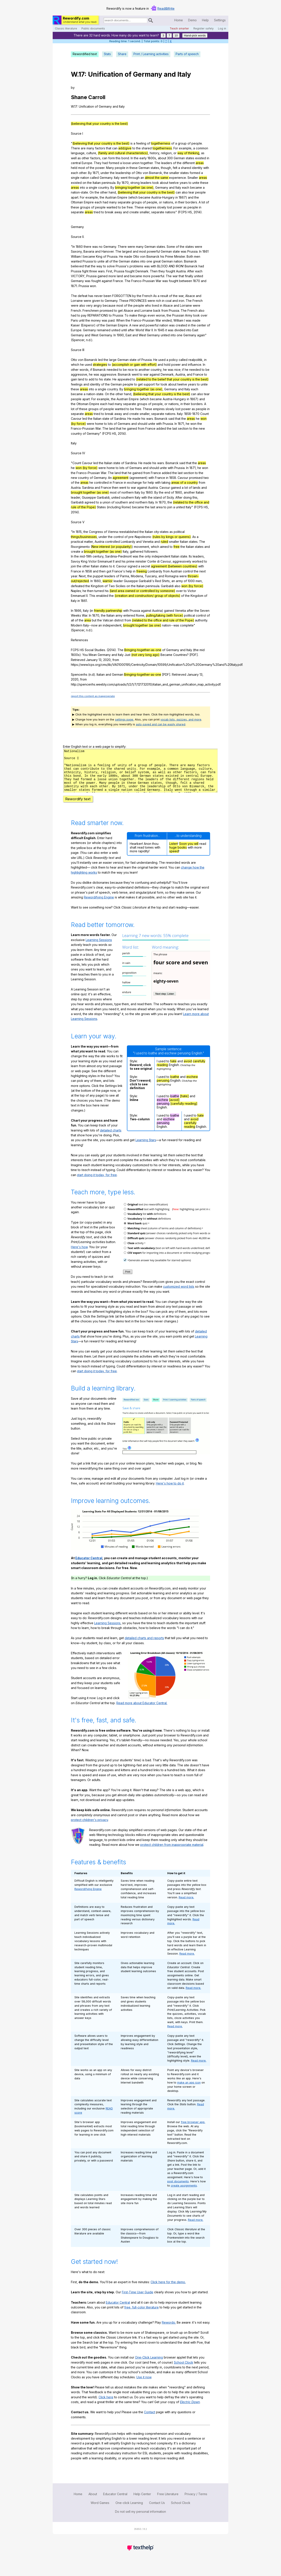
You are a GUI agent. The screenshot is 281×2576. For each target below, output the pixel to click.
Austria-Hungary (163, 197)
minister (140, 561)
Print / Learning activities (151, 54)
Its (190, 556)
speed (174, 859)
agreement (120, 478)
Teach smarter (179, 28)
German (179, 158)
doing (187, 497)
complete (187, 625)
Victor (92, 561)
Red (158, 581)
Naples (76, 591)
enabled (102, 595)
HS (190, 212)
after (131, 330)
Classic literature (66, 28)
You (85, 655)
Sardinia (120, 418)
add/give (124, 148)
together (146, 163)
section (183, 428)
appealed (124, 379)
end (167, 492)
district (119, 620)
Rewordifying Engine (99, 905)
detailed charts (110, 1138)
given (96, 300)
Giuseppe (89, 497)
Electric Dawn (190, 2410)
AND (172, 266)
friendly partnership (108, 610)
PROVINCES (138, 300)
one (149, 261)
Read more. (186, 1905)
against (107, 281)
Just (127, 655)
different (188, 163)
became (196, 187)
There (75, 148)
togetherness (160, 143)
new (135, 325)
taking (166, 482)
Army (188, 315)
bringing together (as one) (134, 187)
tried (97, 212)
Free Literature (167, 2502)
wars (101, 271)
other (85, 158)
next (202, 571)
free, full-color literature (141, 2315)
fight (85, 271)
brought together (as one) (90, 492)
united (198, 276)
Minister (179, 256)
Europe (87, 163)
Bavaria (88, 251)
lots (110, 423)
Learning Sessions (99, 948)
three (93, 271)
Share (122, 54)
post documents (178, 2189)
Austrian (111, 197)
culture (91, 153)
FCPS (183, 212)
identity (197, 168)
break (109, 212)
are (83, 148)
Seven (204, 610)
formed (114, 163)
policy (173, 360)
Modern (76, 625)
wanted (111, 207)
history (154, 153)
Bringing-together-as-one (142, 650)
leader (75, 497)
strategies (100, 364)
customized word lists (178, 1294)
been (107, 296)
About (92, 2502)
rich (158, 300)
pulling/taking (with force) (164, 615)
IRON (179, 266)
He (121, 256)
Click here (106, 2405)
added (161, 428)
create (134, 212)
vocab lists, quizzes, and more (180, 719)
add (91, 379)
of (128, 74)
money (96, 320)
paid (111, 320)
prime (130, 561)
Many (110, 168)
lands (196, 487)
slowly (161, 207)
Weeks (76, 615)
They (97, 163)
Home (178, 20)
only (148, 556)
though (166, 168)
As (155, 296)
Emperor (88, 325)
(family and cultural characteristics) (123, 153)
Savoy (75, 561)
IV (83, 453)
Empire (122, 197)
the (138, 148)
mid (202, 650)
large (113, 360)
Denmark (141, 271)
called (94, 177)
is (131, 143)
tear (191, 192)
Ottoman (77, 202)
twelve (174, 183)
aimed (164, 547)
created (181, 325)
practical (77, 541)
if (91, 369)
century (98, 556)
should (142, 423)
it (166, 330)
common (202, 148)
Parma (124, 576)
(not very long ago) (145, 655)
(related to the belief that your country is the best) (172, 379)
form (111, 158)
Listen (173, 851)
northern (127, 492)
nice (131, 369)
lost (169, 207)
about (162, 158)
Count (204, 414)
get (120, 310)
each (74, 173)
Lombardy (128, 541)
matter (88, 541)
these (134, 168)
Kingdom (97, 586)
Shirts (166, 581)
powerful (153, 251)
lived (155, 305)
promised (106, 310)
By (90, 173)
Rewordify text (78, 807)
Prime (169, 256)
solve (111, 266)
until (82, 320)
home (99, 423)
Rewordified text (85, 54)
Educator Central (88, 1566)
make (133, 315)
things (142, 315)
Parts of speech (187, 54)
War (158, 281)
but (94, 620)
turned (99, 591)
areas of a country (184, 482)
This (92, 595)
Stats (107, 54)
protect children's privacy (89, 1828)
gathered (136, 551)
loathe (174, 1084)
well (74, 158)
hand (112, 192)
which (133, 197)
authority (201, 620)
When (120, 320)
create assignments (184, 2193)
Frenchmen (91, 310)
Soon (183, 851)
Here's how (79, 1255)
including (114, 507)
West (94, 335)
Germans (124, 423)
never (98, 296)
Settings (220, 20)
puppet (98, 576)
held (74, 168)
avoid (188, 1069)
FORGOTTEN (121, 296)
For (175, 148)
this (118, 158)
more (112, 276)
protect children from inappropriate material (171, 1852)
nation (84, 177)
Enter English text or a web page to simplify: (94, 746)
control (118, 537)
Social (89, 650)
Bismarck (155, 173)
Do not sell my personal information (140, 2519)
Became (166, 655)
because (109, 305)
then (115, 487)
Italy (184, 74)
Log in (222, 28)
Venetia (147, 541)
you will (193, 851)
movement (141, 547)
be (124, 207)
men (197, 256)
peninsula (108, 183)
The (157, 163)
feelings (77, 384)
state (176, 251)
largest (127, 251)
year (74, 576)
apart (74, 197)
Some (171, 246)
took (155, 183)
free (130, 207)
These (139, 207)
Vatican (108, 620)
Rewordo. (169, 2330)
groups (136, 202)
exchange (134, 482)
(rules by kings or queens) (171, 537)
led (100, 360)
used (162, 360)
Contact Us (157, 2511)
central (76, 163)
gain (74, 379)
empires (150, 207)
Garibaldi (103, 497)
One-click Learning (129, 2511)
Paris (74, 320)
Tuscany (151, 576)
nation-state (79, 192)
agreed (90, 502)
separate (124, 202)
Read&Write (166, 8)
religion (166, 153)
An (110, 478)
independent (161, 556)
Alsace (190, 296)
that (108, 148)
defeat (82, 296)
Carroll (96, 97)
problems (136, 266)
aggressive (79, 374)
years (184, 183)
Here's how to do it (170, 1491)
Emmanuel (105, 561)
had (105, 163)
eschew (192, 1084)
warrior (108, 581)
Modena (137, 576)
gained (102, 276)
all (106, 261)
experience (177, 177)
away (118, 212)
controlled (101, 482)
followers (151, 551)
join (169, 507)
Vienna (113, 532)
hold (167, 364)
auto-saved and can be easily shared (160, 724)
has (90, 296)
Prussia (192, 251)
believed (77, 266)
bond (125, 158)
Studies (99, 650)
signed (132, 566)
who (148, 305)
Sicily (170, 497)
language (78, 153)
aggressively (182, 561)
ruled (164, 541)
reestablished (129, 532)
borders (191, 202)
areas (200, 163)
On (92, 192)
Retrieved (78, 660)
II (83, 237)
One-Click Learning (149, 2365)
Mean (93, 655)
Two (111, 586)
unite (195, 183)
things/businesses (84, 537)
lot (203, 202)
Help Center (142, 2502)
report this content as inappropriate (93, 696)
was (95, 246)
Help (205, 20)
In (132, 158)
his (162, 256)
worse (160, 315)
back (156, 310)
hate (173, 1069)
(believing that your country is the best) (99, 123)
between (185, 281)
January (92, 660)
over (204, 315)
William (76, 256)
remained (103, 330)
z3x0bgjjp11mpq (140, 774)
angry (98, 305)
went (124, 177)
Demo (192, 20)
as (202, 153)
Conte (151, 561)
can (114, 148)
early (143, 158)
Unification (105, 74)
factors (100, 148)
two (206, 478)
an (142, 177)
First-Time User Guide (137, 2300)
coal (168, 300)
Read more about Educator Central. (141, 1711)
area (159, 507)
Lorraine (77, 300)
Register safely (203, 28)
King (99, 256)
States (101, 507)
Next (82, 576)
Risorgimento (80, 547)
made (128, 256)
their (181, 202)
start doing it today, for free (97, 1183)
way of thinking (188, 153)
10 (176, 35)
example (185, 148)
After (190, 271)
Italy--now (90, 625)
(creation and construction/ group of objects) (147, 595)
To (126, 315)
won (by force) (86, 468)
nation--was (170, 625)
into (82, 187)
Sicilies (121, 586)
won (93, 286)
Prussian (178, 315)
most (81, 168)
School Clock (183, 2370)
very (89, 305)
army (179, 581)
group (182, 143)
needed (112, 369)
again (201, 335)
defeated (78, 586)
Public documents (93, 28)
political (179, 532)
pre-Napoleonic (139, 537)
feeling (141, 143)
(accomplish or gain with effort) (134, 364)
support (149, 384)
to (133, 148)
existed (200, 158)
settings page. (124, 719)
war (175, 276)
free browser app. (193, 2130)
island (157, 497)
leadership (123, 173)
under (105, 173)
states (190, 158)
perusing (163, 1088)
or (175, 153)
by (73, 87)
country (103, 187)
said (171, 418)
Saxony (76, 251)
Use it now (143, 2385)
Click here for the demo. (168, 2290)
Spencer (78, 340)
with (206, 168)
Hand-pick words (195, 35)
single (75, 177)
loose (127, 163)
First (109, 271)
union (136, 163)
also (185, 192)
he (82, 364)
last (174, 428)
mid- (83, 556)
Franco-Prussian (143, 281)
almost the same (157, 177)
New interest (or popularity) (112, 547)
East (195, 330)
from (164, 310)
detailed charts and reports (144, 1646)
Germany (147, 74)
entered (129, 615)
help (151, 482)
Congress (96, 532)
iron (181, 300)
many (90, 148)
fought (130, 271)
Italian (97, 183)
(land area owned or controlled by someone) (142, 591)
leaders (166, 163)
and (170, 74)
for (158, 384)
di (158, 561)
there (87, 246)
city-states (161, 532)
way (99, 266)
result (164, 296)
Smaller (192, 177)
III (83, 350)
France (118, 281)
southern (127, 497)
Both (190, 256)
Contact (149, 2420)
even (151, 315)
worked (197, 561)
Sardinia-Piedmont (118, 556)
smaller (174, 173)
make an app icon (189, 2090)
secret (145, 566)
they (162, 271)
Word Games (100, 2511)
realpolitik (195, 360)
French (147, 296)
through (134, 177)
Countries (180, 655)
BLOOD (162, 266)
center (201, 325)
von (145, 173)
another (144, 369)
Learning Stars (145, 1148)
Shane (79, 97)
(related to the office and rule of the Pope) (163, 620)
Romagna (171, 576)
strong (135, 183)
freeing (141, 571)
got (108, 571)
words (83, 369)
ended (167, 320)
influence (194, 364)
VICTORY (78, 276)
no (101, 246)
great (157, 261)
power (99, 168)
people (196, 143)
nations (168, 202)
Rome (126, 507)
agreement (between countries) (174, 566)
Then (154, 271)
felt (175, 168)
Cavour (76, 418)
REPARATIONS (97, 315)
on (84, 183)
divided (179, 330)
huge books (178, 855)
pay (83, 315)
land (120, 276)
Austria (181, 271)
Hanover (107, 251)
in (208, 158)
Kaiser (75, 325)
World (139, 330)
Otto (139, 173)
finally (189, 276)
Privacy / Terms (196, 2502)
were (131, 246)
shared (147, 148)
